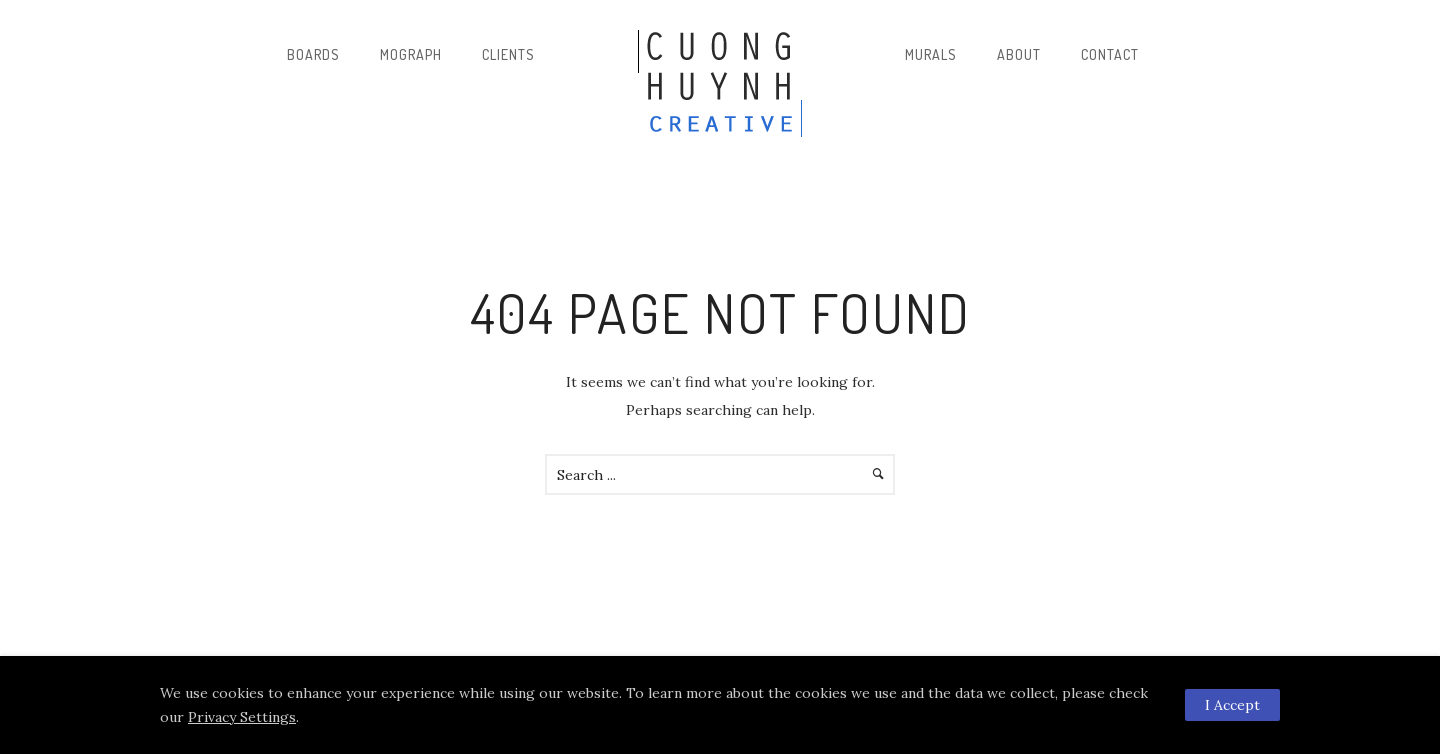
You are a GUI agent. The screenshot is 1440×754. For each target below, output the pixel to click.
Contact (1110, 54)
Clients (508, 54)
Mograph (411, 54)
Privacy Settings (242, 717)
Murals (931, 54)
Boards (313, 54)
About (1019, 54)
